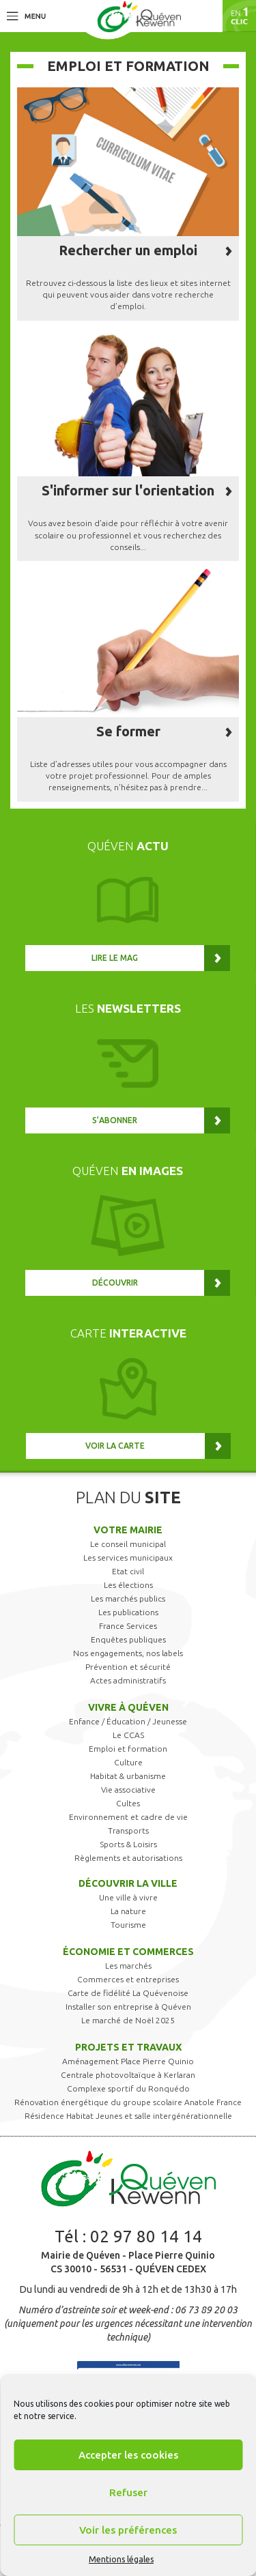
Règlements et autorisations (128, 1857)
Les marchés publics (128, 1598)
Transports (128, 1830)
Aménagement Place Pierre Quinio (128, 2061)
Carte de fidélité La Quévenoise (128, 1992)
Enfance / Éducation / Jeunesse (128, 1721)
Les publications (128, 1612)
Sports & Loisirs (128, 1844)
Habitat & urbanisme (128, 1775)
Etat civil (128, 1571)
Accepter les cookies (128, 2455)
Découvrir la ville (128, 1883)
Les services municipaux (128, 1557)
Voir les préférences (128, 2530)
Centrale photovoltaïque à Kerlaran (128, 2074)
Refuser (128, 2492)
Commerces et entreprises (128, 1979)
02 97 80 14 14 (146, 2236)
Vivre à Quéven (128, 1707)
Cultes (128, 1803)
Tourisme (128, 1924)
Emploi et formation (128, 1748)
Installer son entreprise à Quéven (128, 2006)
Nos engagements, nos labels (128, 1653)
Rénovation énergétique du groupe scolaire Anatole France (128, 2102)
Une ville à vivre (128, 1897)
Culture (128, 1762)
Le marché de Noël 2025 (128, 2020)
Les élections (128, 1584)
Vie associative (128, 1789)
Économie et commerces (128, 1951)
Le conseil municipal (128, 1543)
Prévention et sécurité (128, 1666)
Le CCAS (128, 1735)
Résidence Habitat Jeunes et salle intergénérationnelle (128, 2115)
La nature (128, 1911)
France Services (128, 1625)
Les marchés (128, 1965)
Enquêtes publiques (128, 1639)
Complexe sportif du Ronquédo (128, 2088)
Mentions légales (121, 2559)
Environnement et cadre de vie (128, 1816)
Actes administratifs (128, 1680)
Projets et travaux (128, 2047)
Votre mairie (128, 1529)
